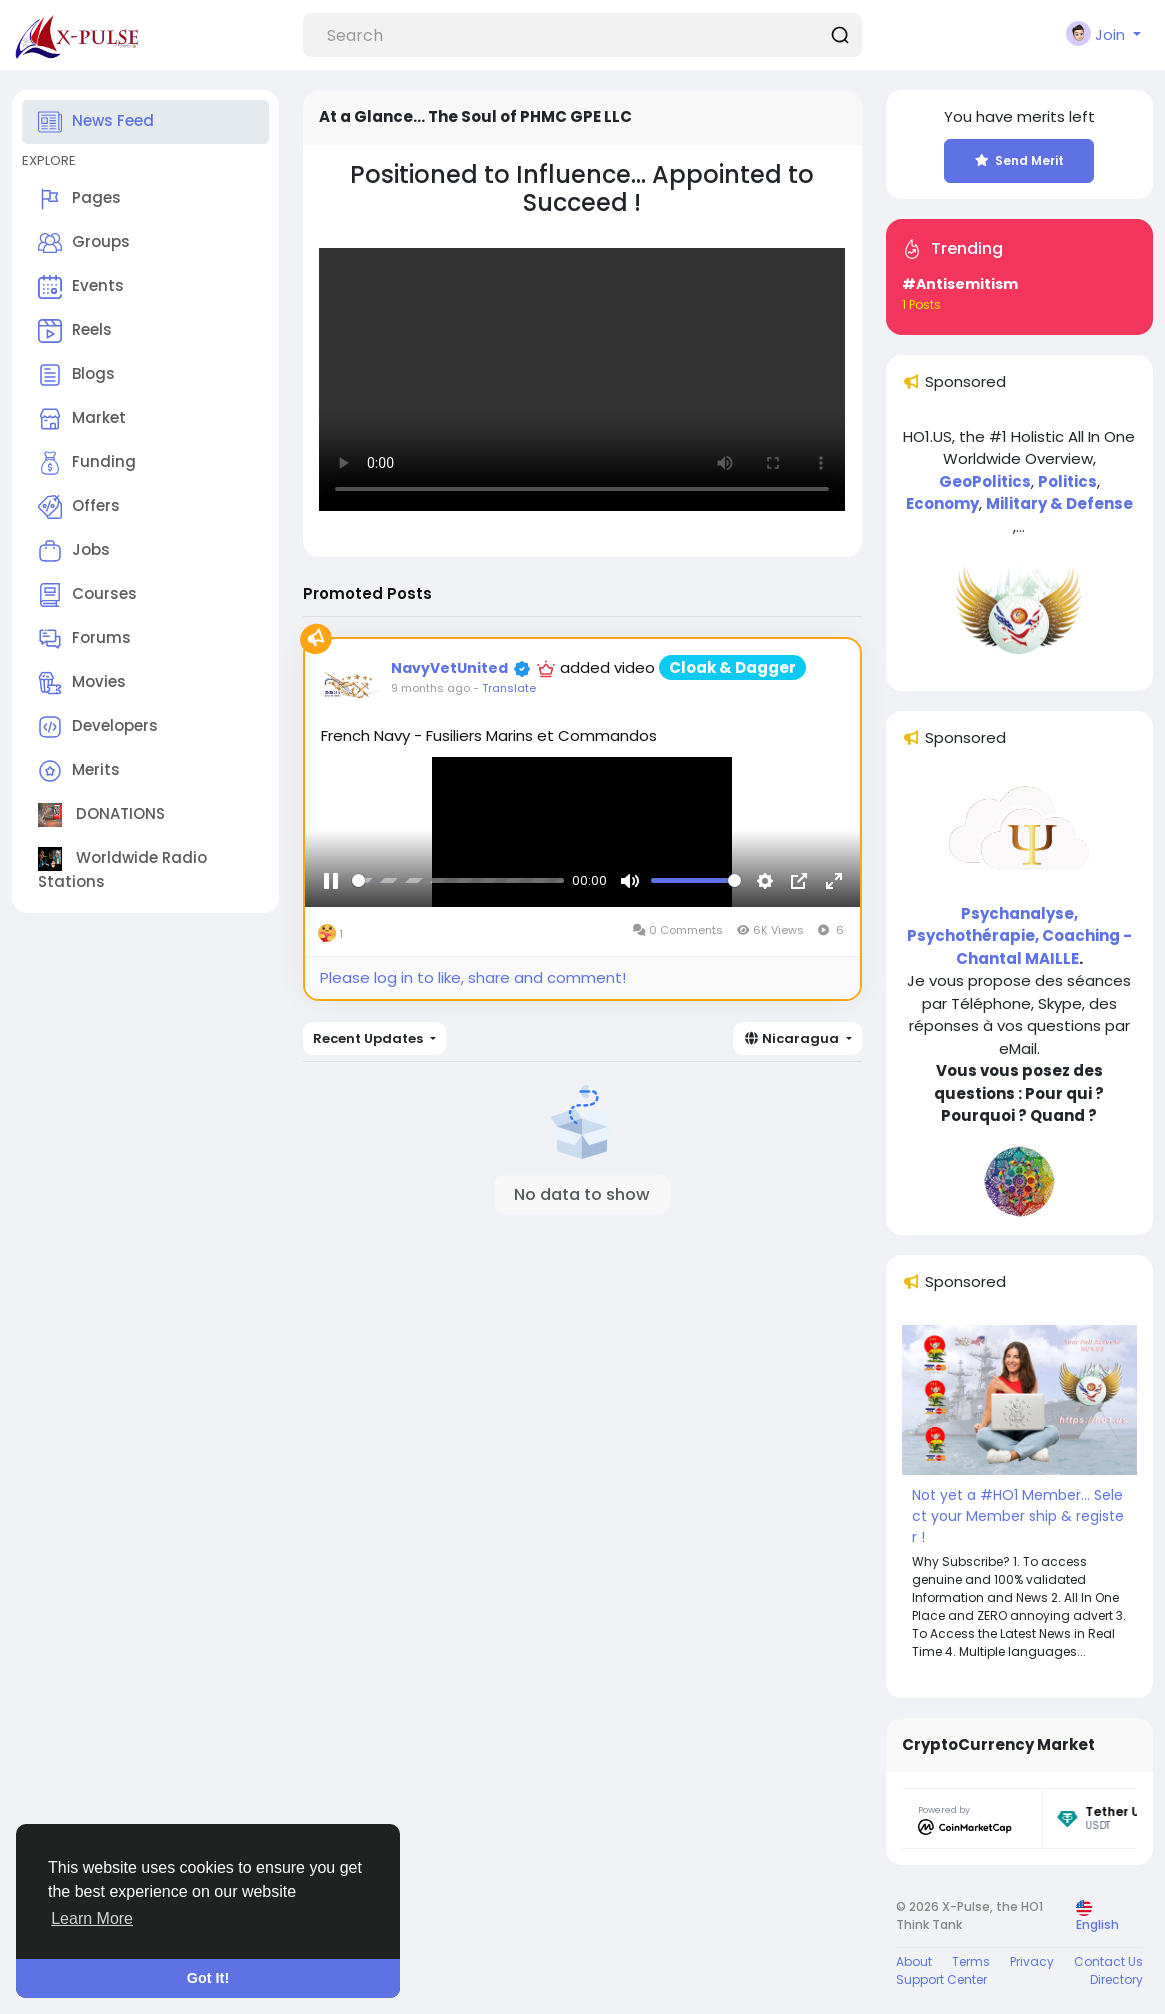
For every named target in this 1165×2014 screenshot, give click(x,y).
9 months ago (430, 688)
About (914, 1961)
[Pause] (331, 905)
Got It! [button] (208, 1978)
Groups (84, 243)
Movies (82, 683)
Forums (84, 639)
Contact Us (1108, 1961)
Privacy (1032, 1961)
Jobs (74, 551)
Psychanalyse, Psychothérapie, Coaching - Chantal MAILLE (1019, 936)
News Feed (96, 122)
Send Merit (1019, 160)
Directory (1116, 1979)
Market (82, 419)
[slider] (458, 905)
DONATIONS (101, 815)
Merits (79, 771)
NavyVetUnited (449, 668)
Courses (87, 595)
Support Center (941, 1979)
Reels (75, 331)
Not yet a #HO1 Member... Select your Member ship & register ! (1018, 1516)
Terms (971, 1961)
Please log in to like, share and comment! (473, 977)
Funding (87, 463)
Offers (79, 507)
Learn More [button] (92, 1918)
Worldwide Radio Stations (122, 869)
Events (81, 287)
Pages (79, 199)
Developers (98, 727)
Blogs (76, 375)
